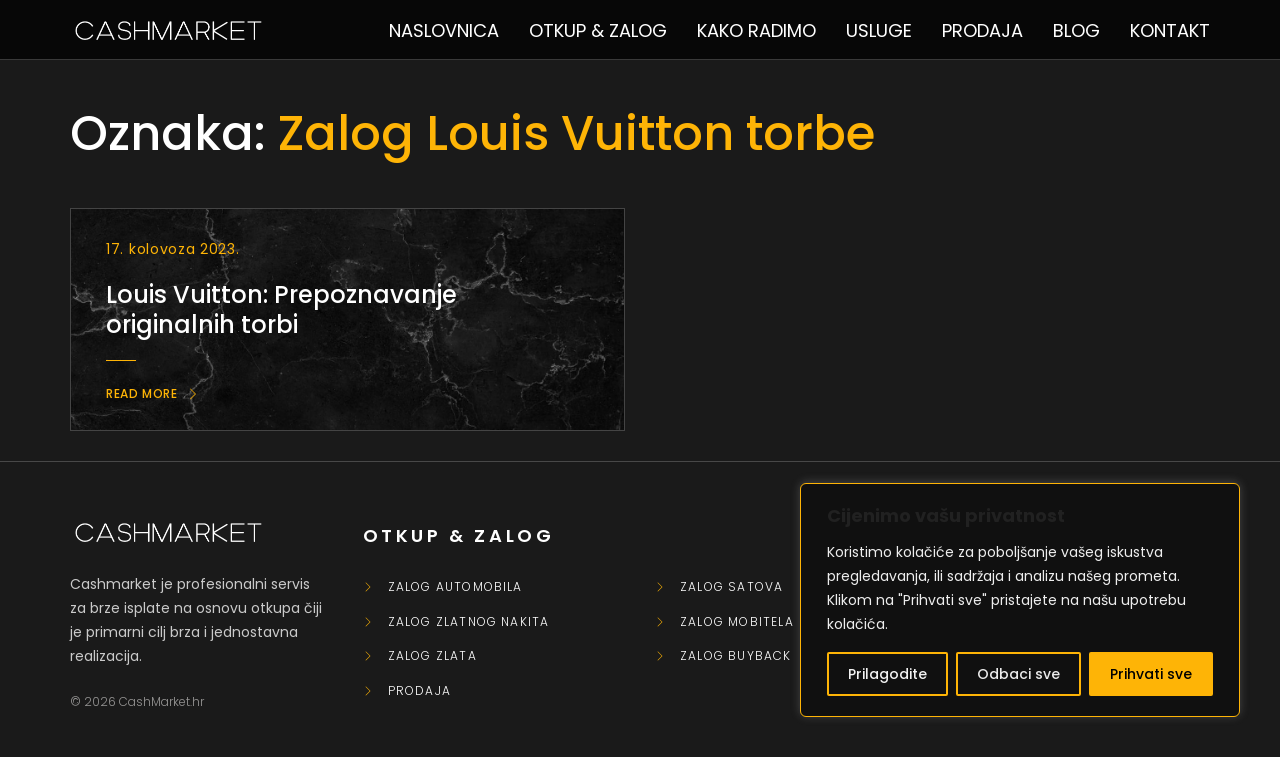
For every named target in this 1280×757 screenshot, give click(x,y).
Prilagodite (887, 674)
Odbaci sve (1018, 674)
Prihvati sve (1151, 674)
